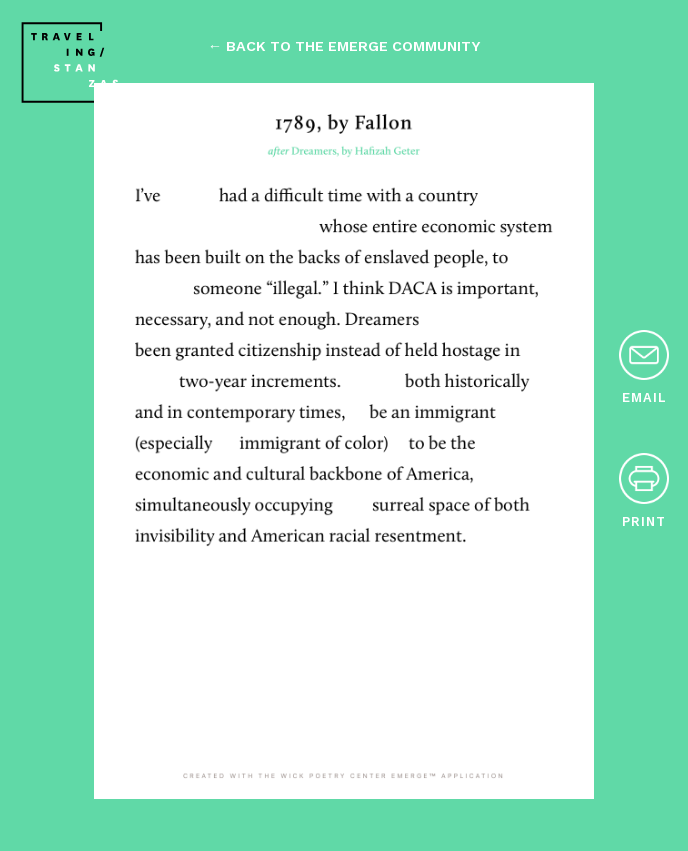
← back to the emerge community (344, 46)
